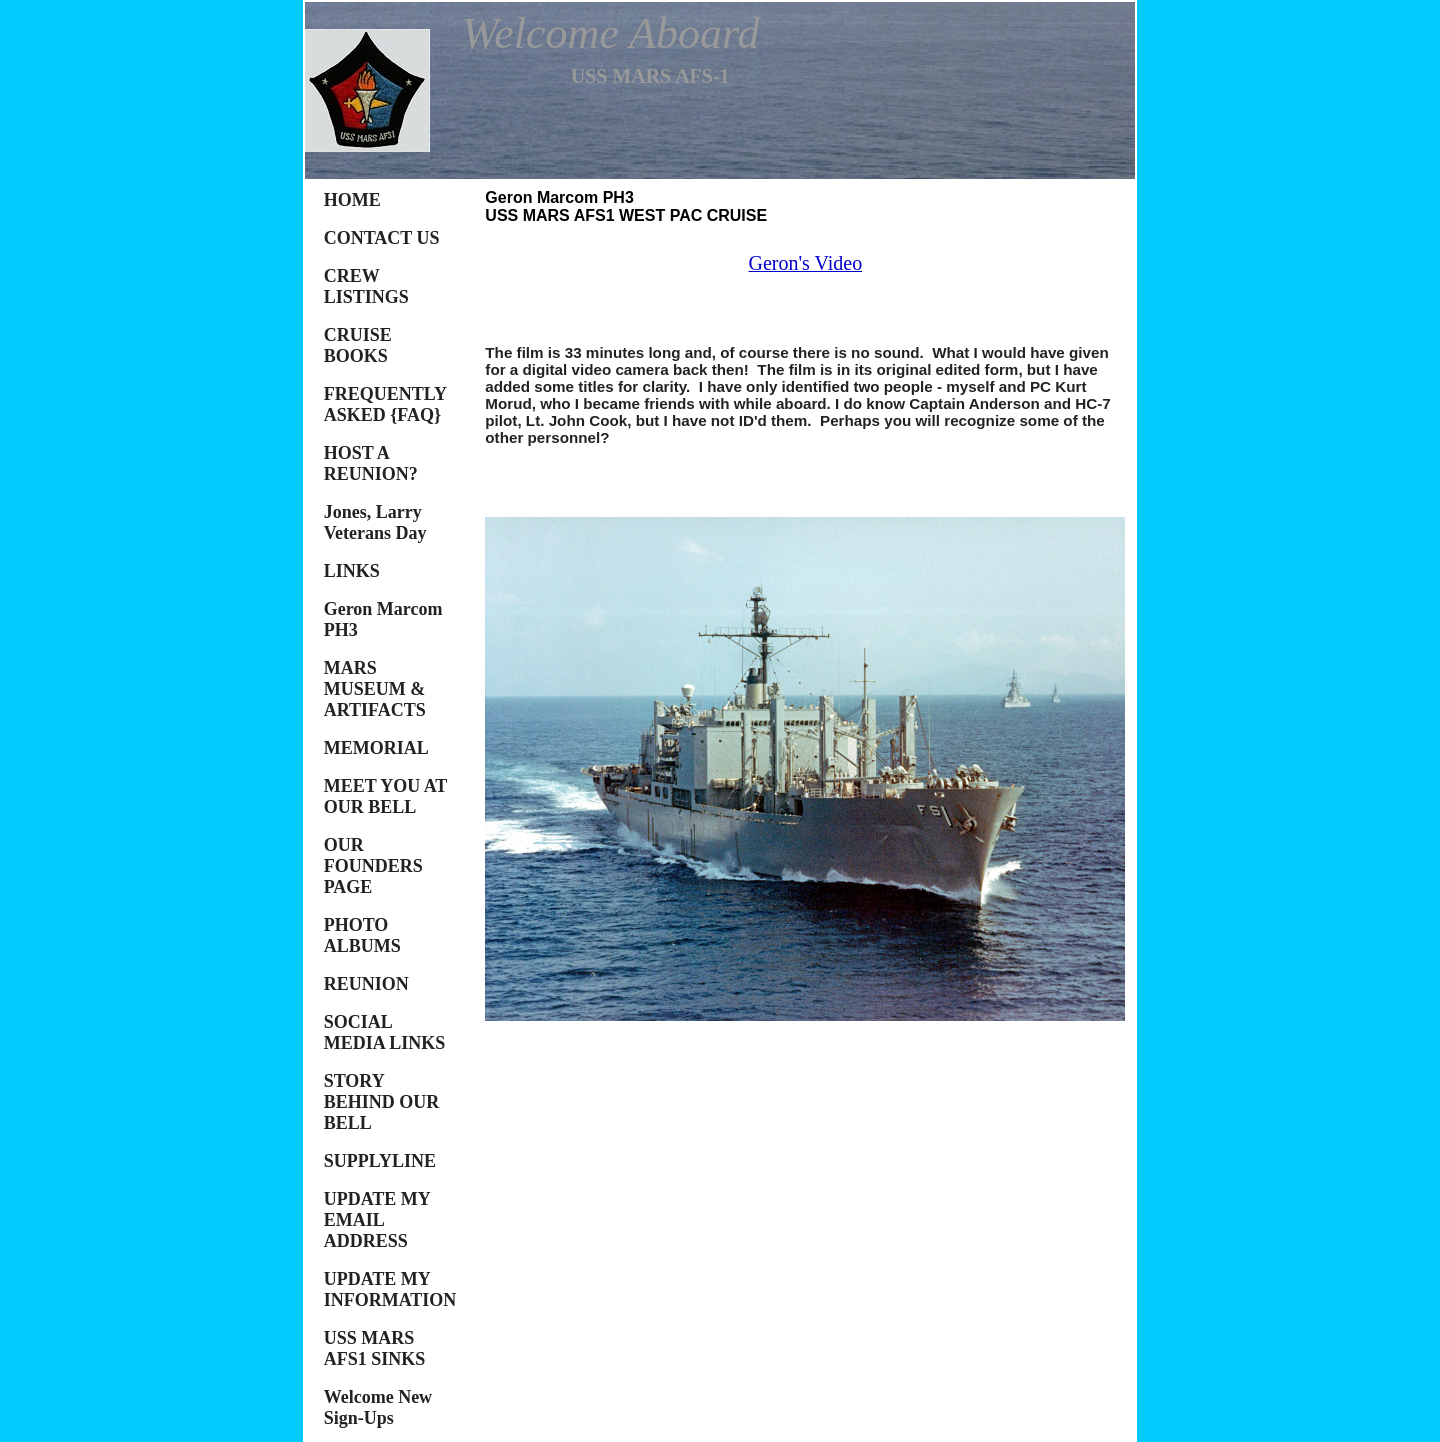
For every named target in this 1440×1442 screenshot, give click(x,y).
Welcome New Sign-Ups (378, 1407)
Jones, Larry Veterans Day (375, 522)
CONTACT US (382, 238)
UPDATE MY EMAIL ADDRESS (377, 1220)
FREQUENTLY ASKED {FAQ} (385, 404)
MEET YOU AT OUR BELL (385, 796)
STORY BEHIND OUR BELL (382, 1102)
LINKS (352, 571)
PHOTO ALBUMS (362, 935)
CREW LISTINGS (366, 286)
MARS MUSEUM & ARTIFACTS (375, 689)
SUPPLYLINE (380, 1161)
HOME (352, 200)
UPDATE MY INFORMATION (390, 1289)
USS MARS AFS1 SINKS (375, 1348)
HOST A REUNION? (371, 463)
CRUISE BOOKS (358, 345)
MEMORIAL (376, 748)
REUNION (366, 984)
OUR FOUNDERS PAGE (373, 866)
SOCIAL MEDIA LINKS (385, 1032)
